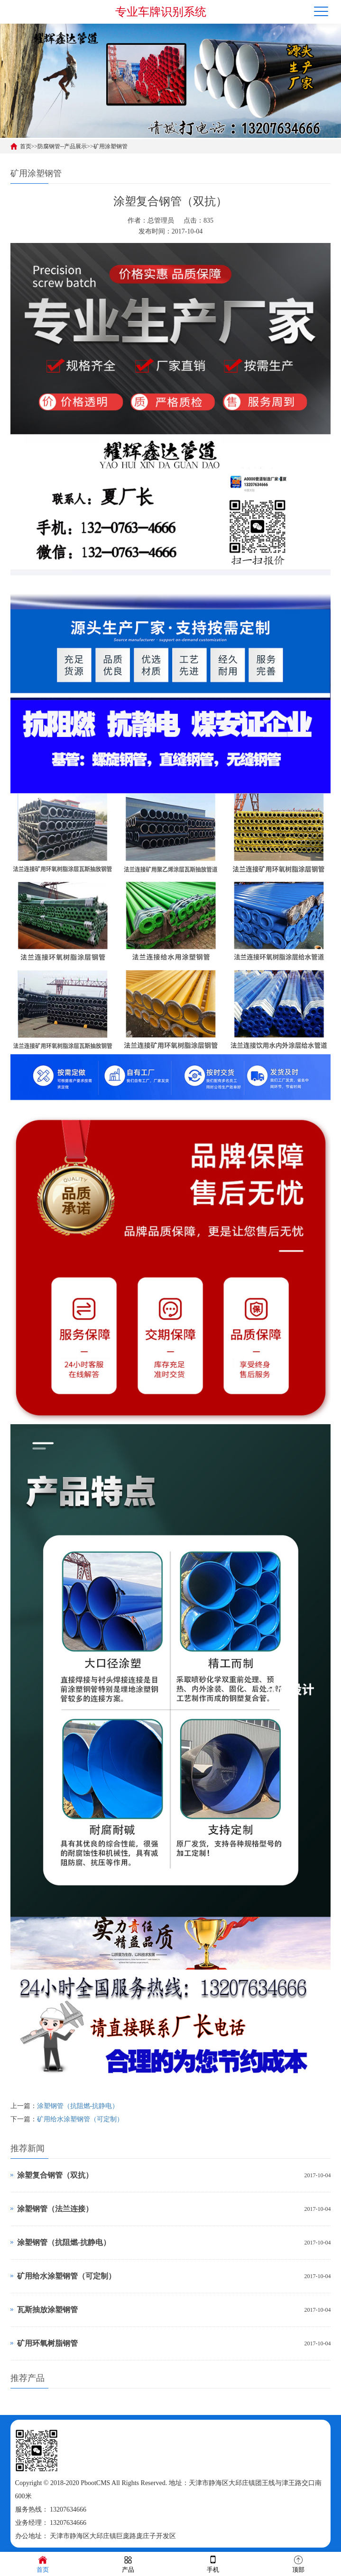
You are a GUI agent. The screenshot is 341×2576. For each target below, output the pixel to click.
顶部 (298, 2563)
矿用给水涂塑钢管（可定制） (80, 2119)
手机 (213, 2563)
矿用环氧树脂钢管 (47, 2343)
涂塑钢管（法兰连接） (55, 2209)
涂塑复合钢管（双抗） (55, 2175)
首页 (25, 146)
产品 (128, 2563)
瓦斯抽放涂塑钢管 (47, 2310)
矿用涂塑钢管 (110, 146)
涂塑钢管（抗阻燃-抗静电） (78, 2105)
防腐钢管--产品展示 (62, 146)
